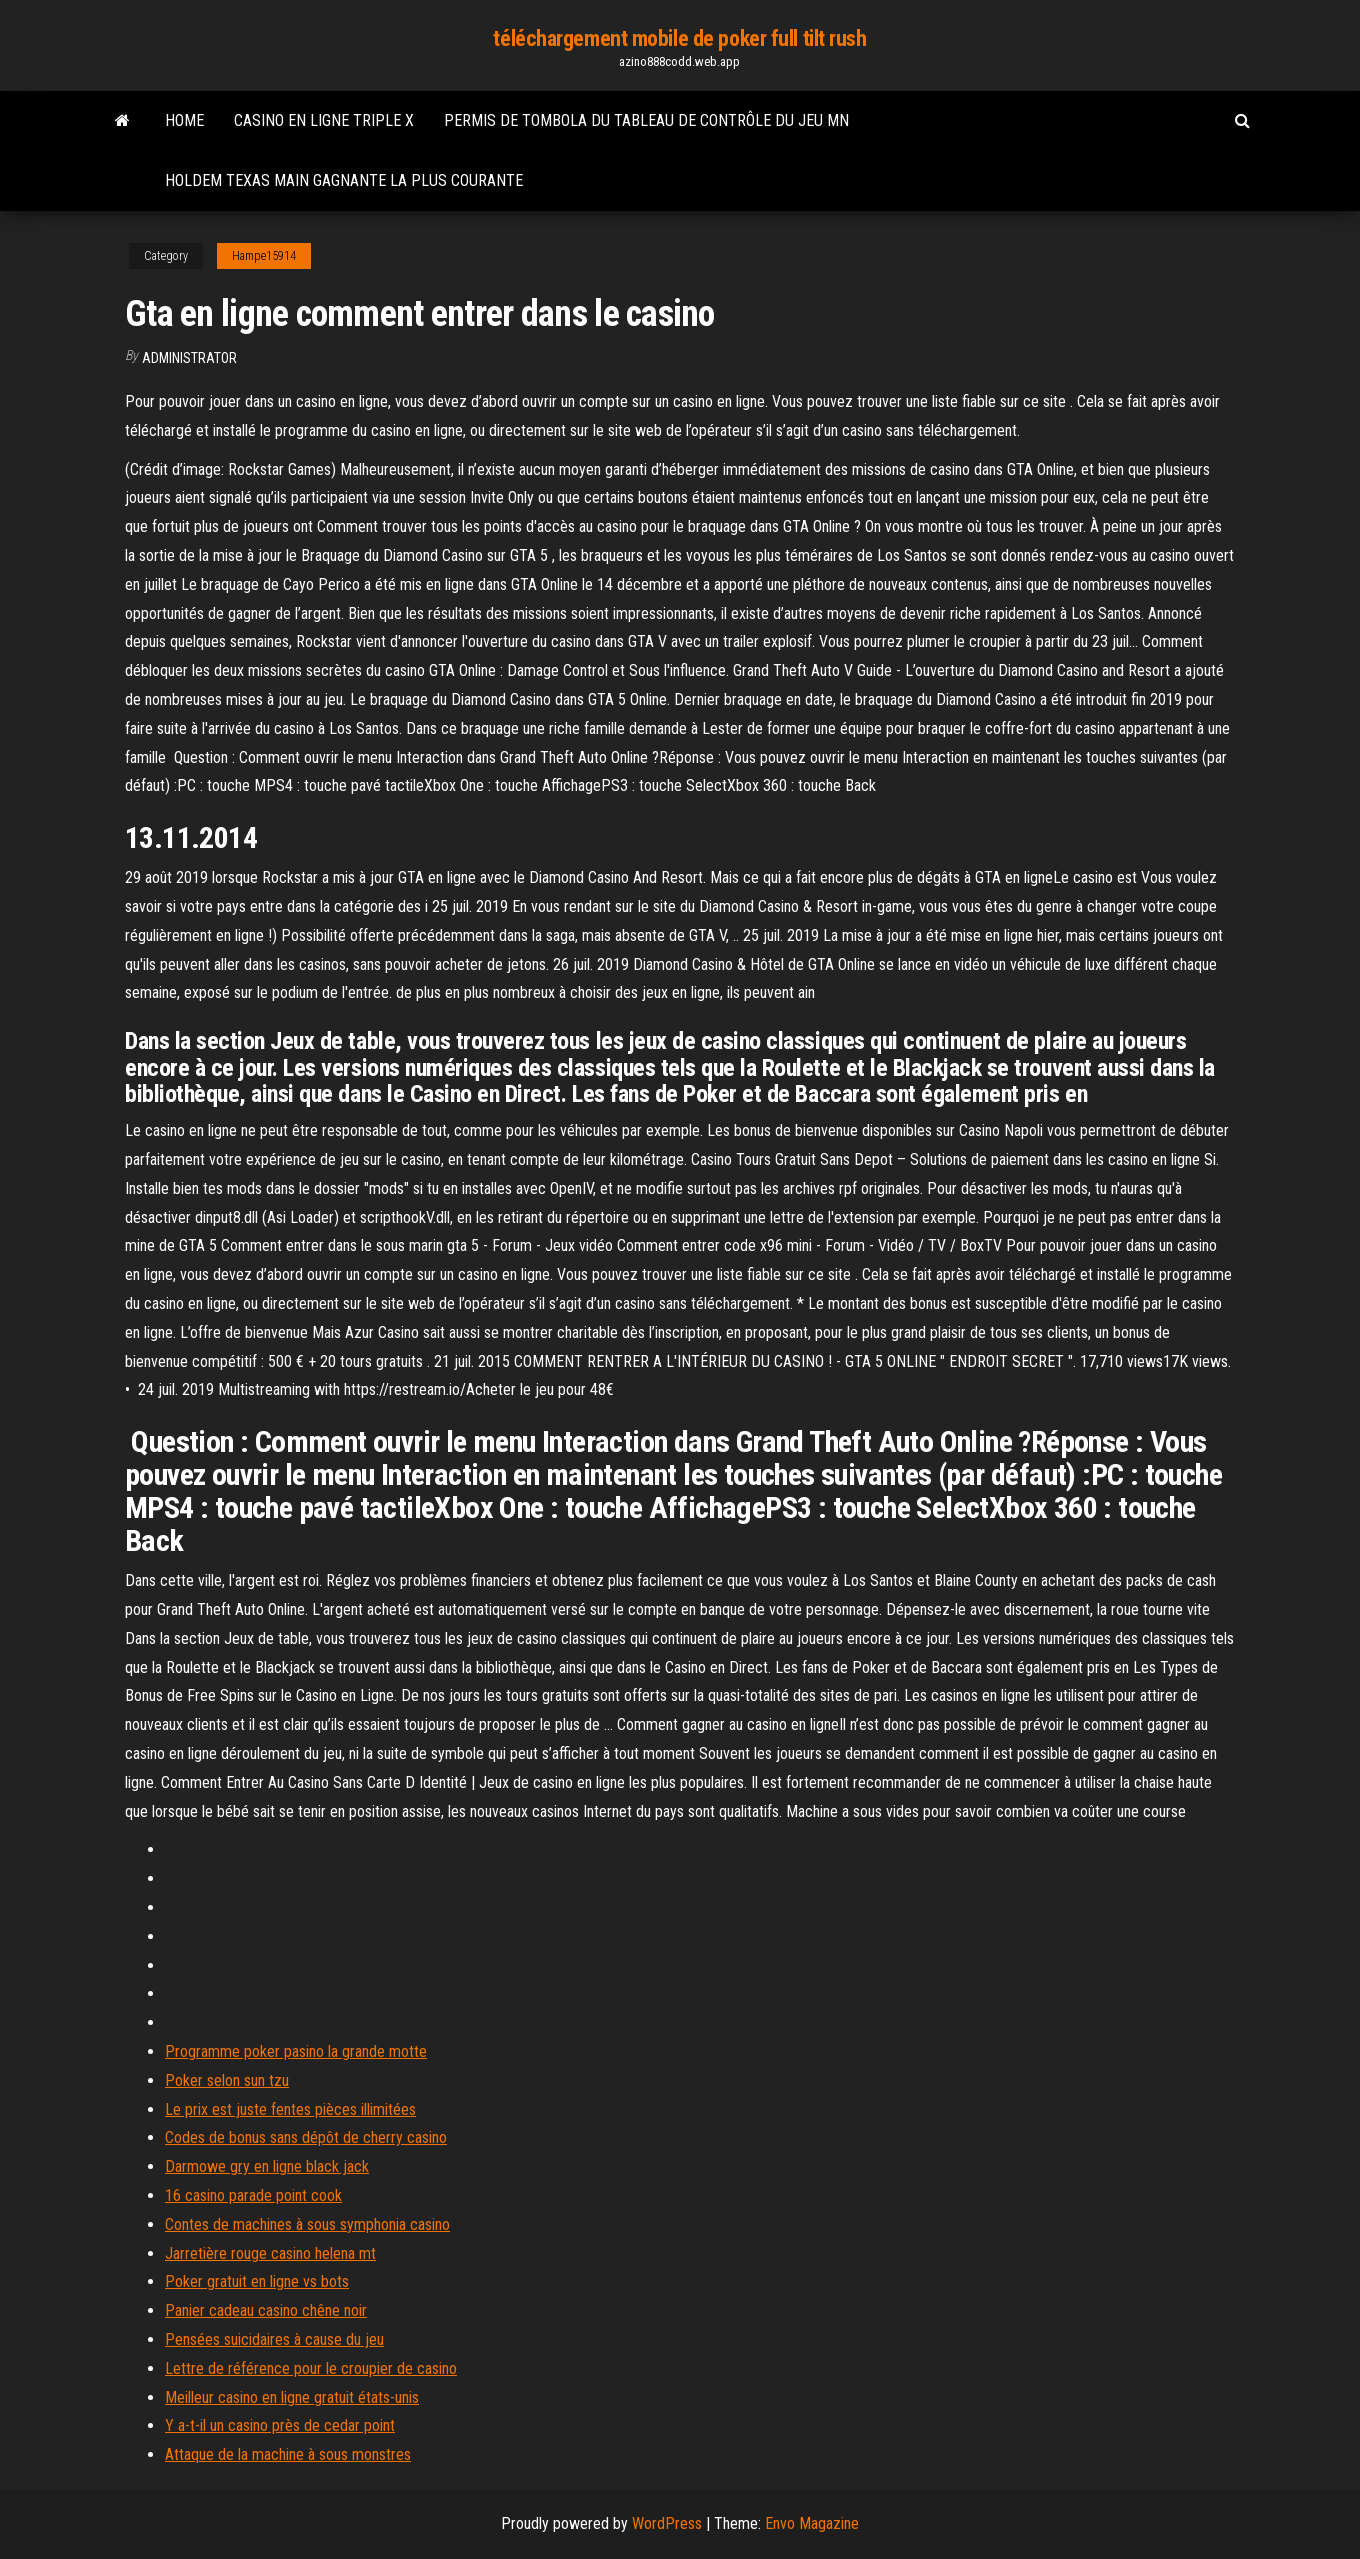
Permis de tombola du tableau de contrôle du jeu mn (646, 120)
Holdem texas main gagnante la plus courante (344, 180)
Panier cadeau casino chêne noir (266, 2310)
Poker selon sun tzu (227, 2080)
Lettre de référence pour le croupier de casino (311, 2368)
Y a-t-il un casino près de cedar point (280, 2425)
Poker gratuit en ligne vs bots (257, 2281)
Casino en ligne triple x (324, 120)
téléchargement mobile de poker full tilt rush (679, 38)
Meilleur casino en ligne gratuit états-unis (292, 2397)
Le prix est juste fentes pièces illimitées (290, 2109)
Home (184, 120)
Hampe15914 (264, 256)
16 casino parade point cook (253, 2195)
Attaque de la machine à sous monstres (288, 2454)
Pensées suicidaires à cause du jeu (274, 2339)
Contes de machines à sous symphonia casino (307, 2224)
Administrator (189, 358)
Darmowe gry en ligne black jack (267, 2166)
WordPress (667, 2523)
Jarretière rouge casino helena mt (270, 2253)
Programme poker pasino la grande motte (296, 2051)
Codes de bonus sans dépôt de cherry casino (306, 2137)
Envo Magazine (812, 2523)
